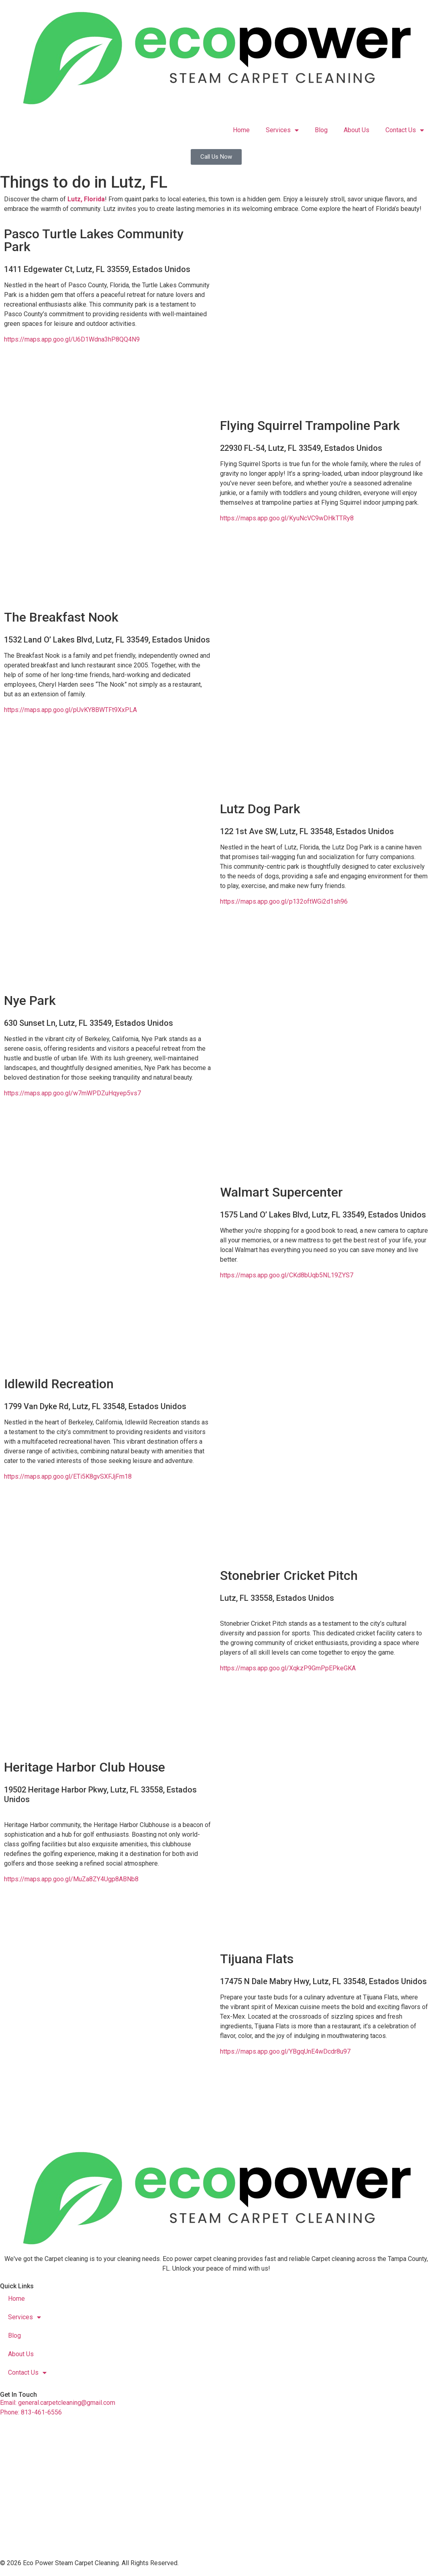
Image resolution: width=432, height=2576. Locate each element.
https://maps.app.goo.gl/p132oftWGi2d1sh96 (284, 901)
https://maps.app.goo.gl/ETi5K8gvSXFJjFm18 (68, 1476)
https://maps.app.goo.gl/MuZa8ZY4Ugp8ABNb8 (71, 1879)
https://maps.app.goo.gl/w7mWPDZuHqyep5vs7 (72, 1093)
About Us (356, 130)
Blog (321, 130)
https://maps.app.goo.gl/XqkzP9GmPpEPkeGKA (288, 1668)
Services (282, 130)
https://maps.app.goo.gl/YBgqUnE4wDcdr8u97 (285, 2051)
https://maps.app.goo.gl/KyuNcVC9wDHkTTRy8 (287, 518)
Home (241, 130)
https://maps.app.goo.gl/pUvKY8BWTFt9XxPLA (70, 710)
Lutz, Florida (86, 199)
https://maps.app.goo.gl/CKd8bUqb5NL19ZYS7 (286, 1275)
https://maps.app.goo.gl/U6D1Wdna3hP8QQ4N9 (72, 339)
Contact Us (404, 130)
